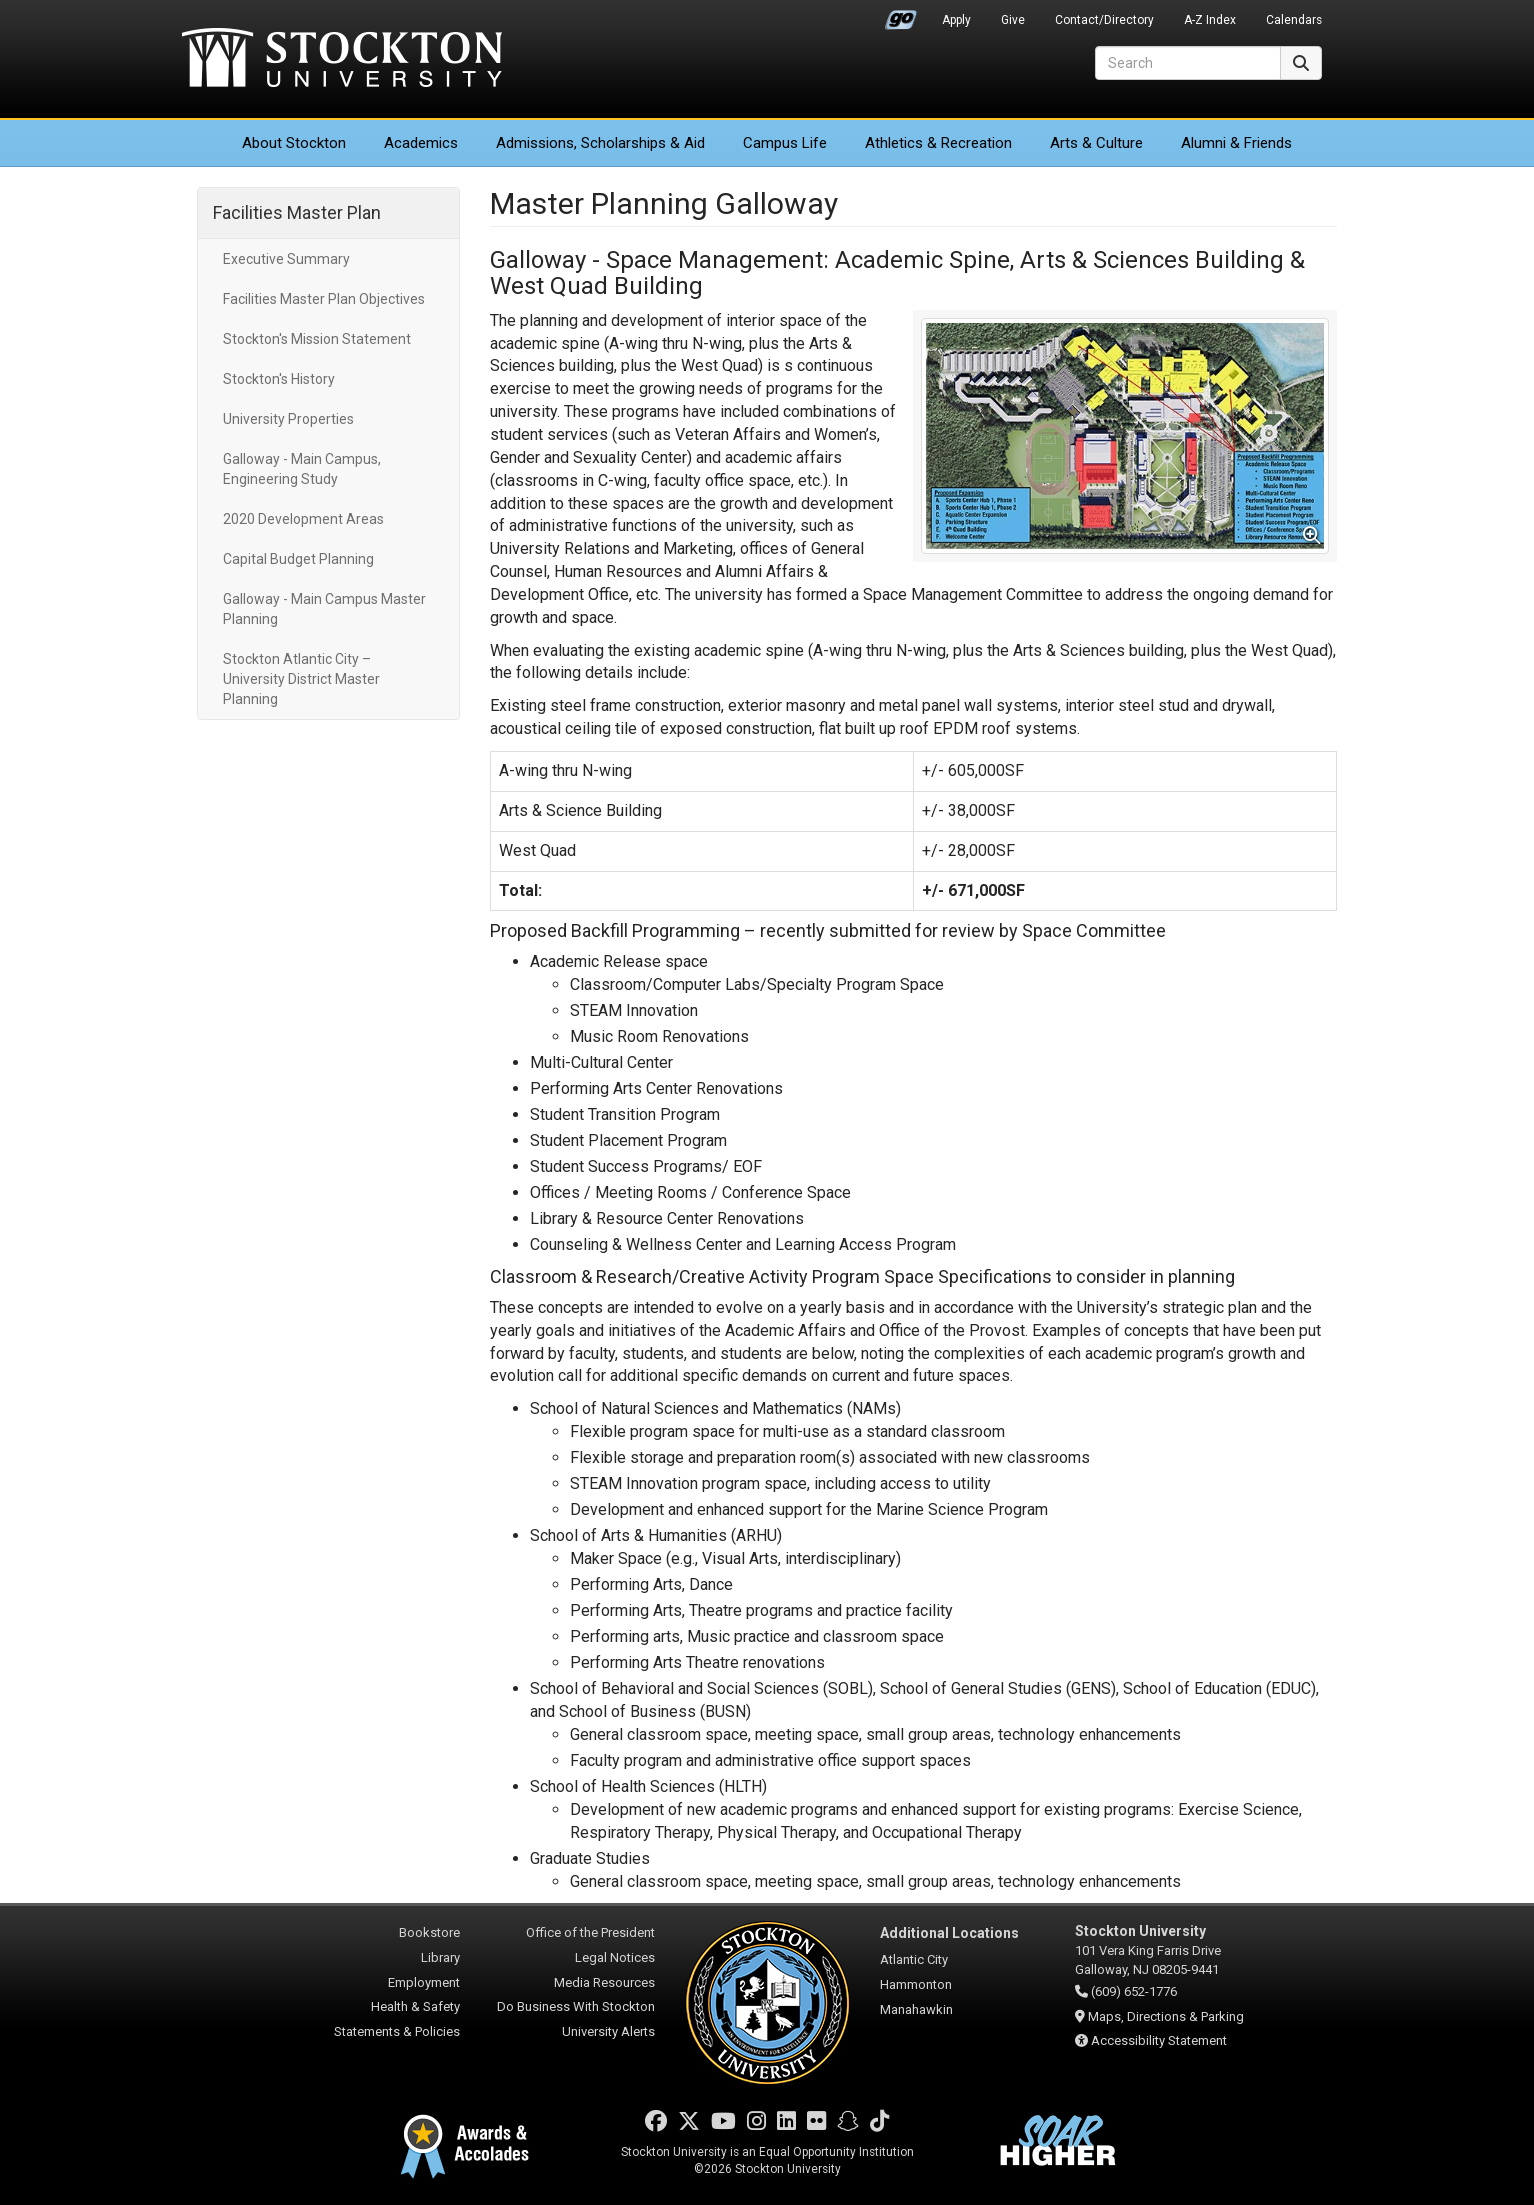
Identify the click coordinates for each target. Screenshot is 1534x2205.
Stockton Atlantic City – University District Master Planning (301, 679)
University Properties (288, 419)
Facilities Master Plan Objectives (324, 299)
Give (1013, 20)
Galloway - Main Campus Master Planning (324, 609)
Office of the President (590, 1932)
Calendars (1294, 20)
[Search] (1188, 63)
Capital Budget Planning (298, 559)
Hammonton (916, 1984)
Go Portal (901, 15)
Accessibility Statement (1159, 2040)
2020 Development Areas (303, 519)
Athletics (938, 143)
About (294, 143)
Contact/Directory (1104, 20)
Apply (956, 20)
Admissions (600, 143)
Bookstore (429, 1932)
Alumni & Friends (1236, 143)
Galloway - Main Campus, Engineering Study (302, 469)
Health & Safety (415, 2006)
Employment (424, 1982)
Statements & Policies (397, 2031)
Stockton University (342, 60)
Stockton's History (279, 379)
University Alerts (608, 2031)
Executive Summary (286, 259)
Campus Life (785, 143)
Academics (421, 143)
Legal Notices (615, 1957)
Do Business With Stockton (576, 2006)
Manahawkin (916, 2009)
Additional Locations (949, 1933)
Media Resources (604, 1982)
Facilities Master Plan (297, 212)
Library (440, 1957)
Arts (1096, 143)
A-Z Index (1210, 20)
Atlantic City (914, 1959)
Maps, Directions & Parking (1166, 2016)
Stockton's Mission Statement (317, 339)
